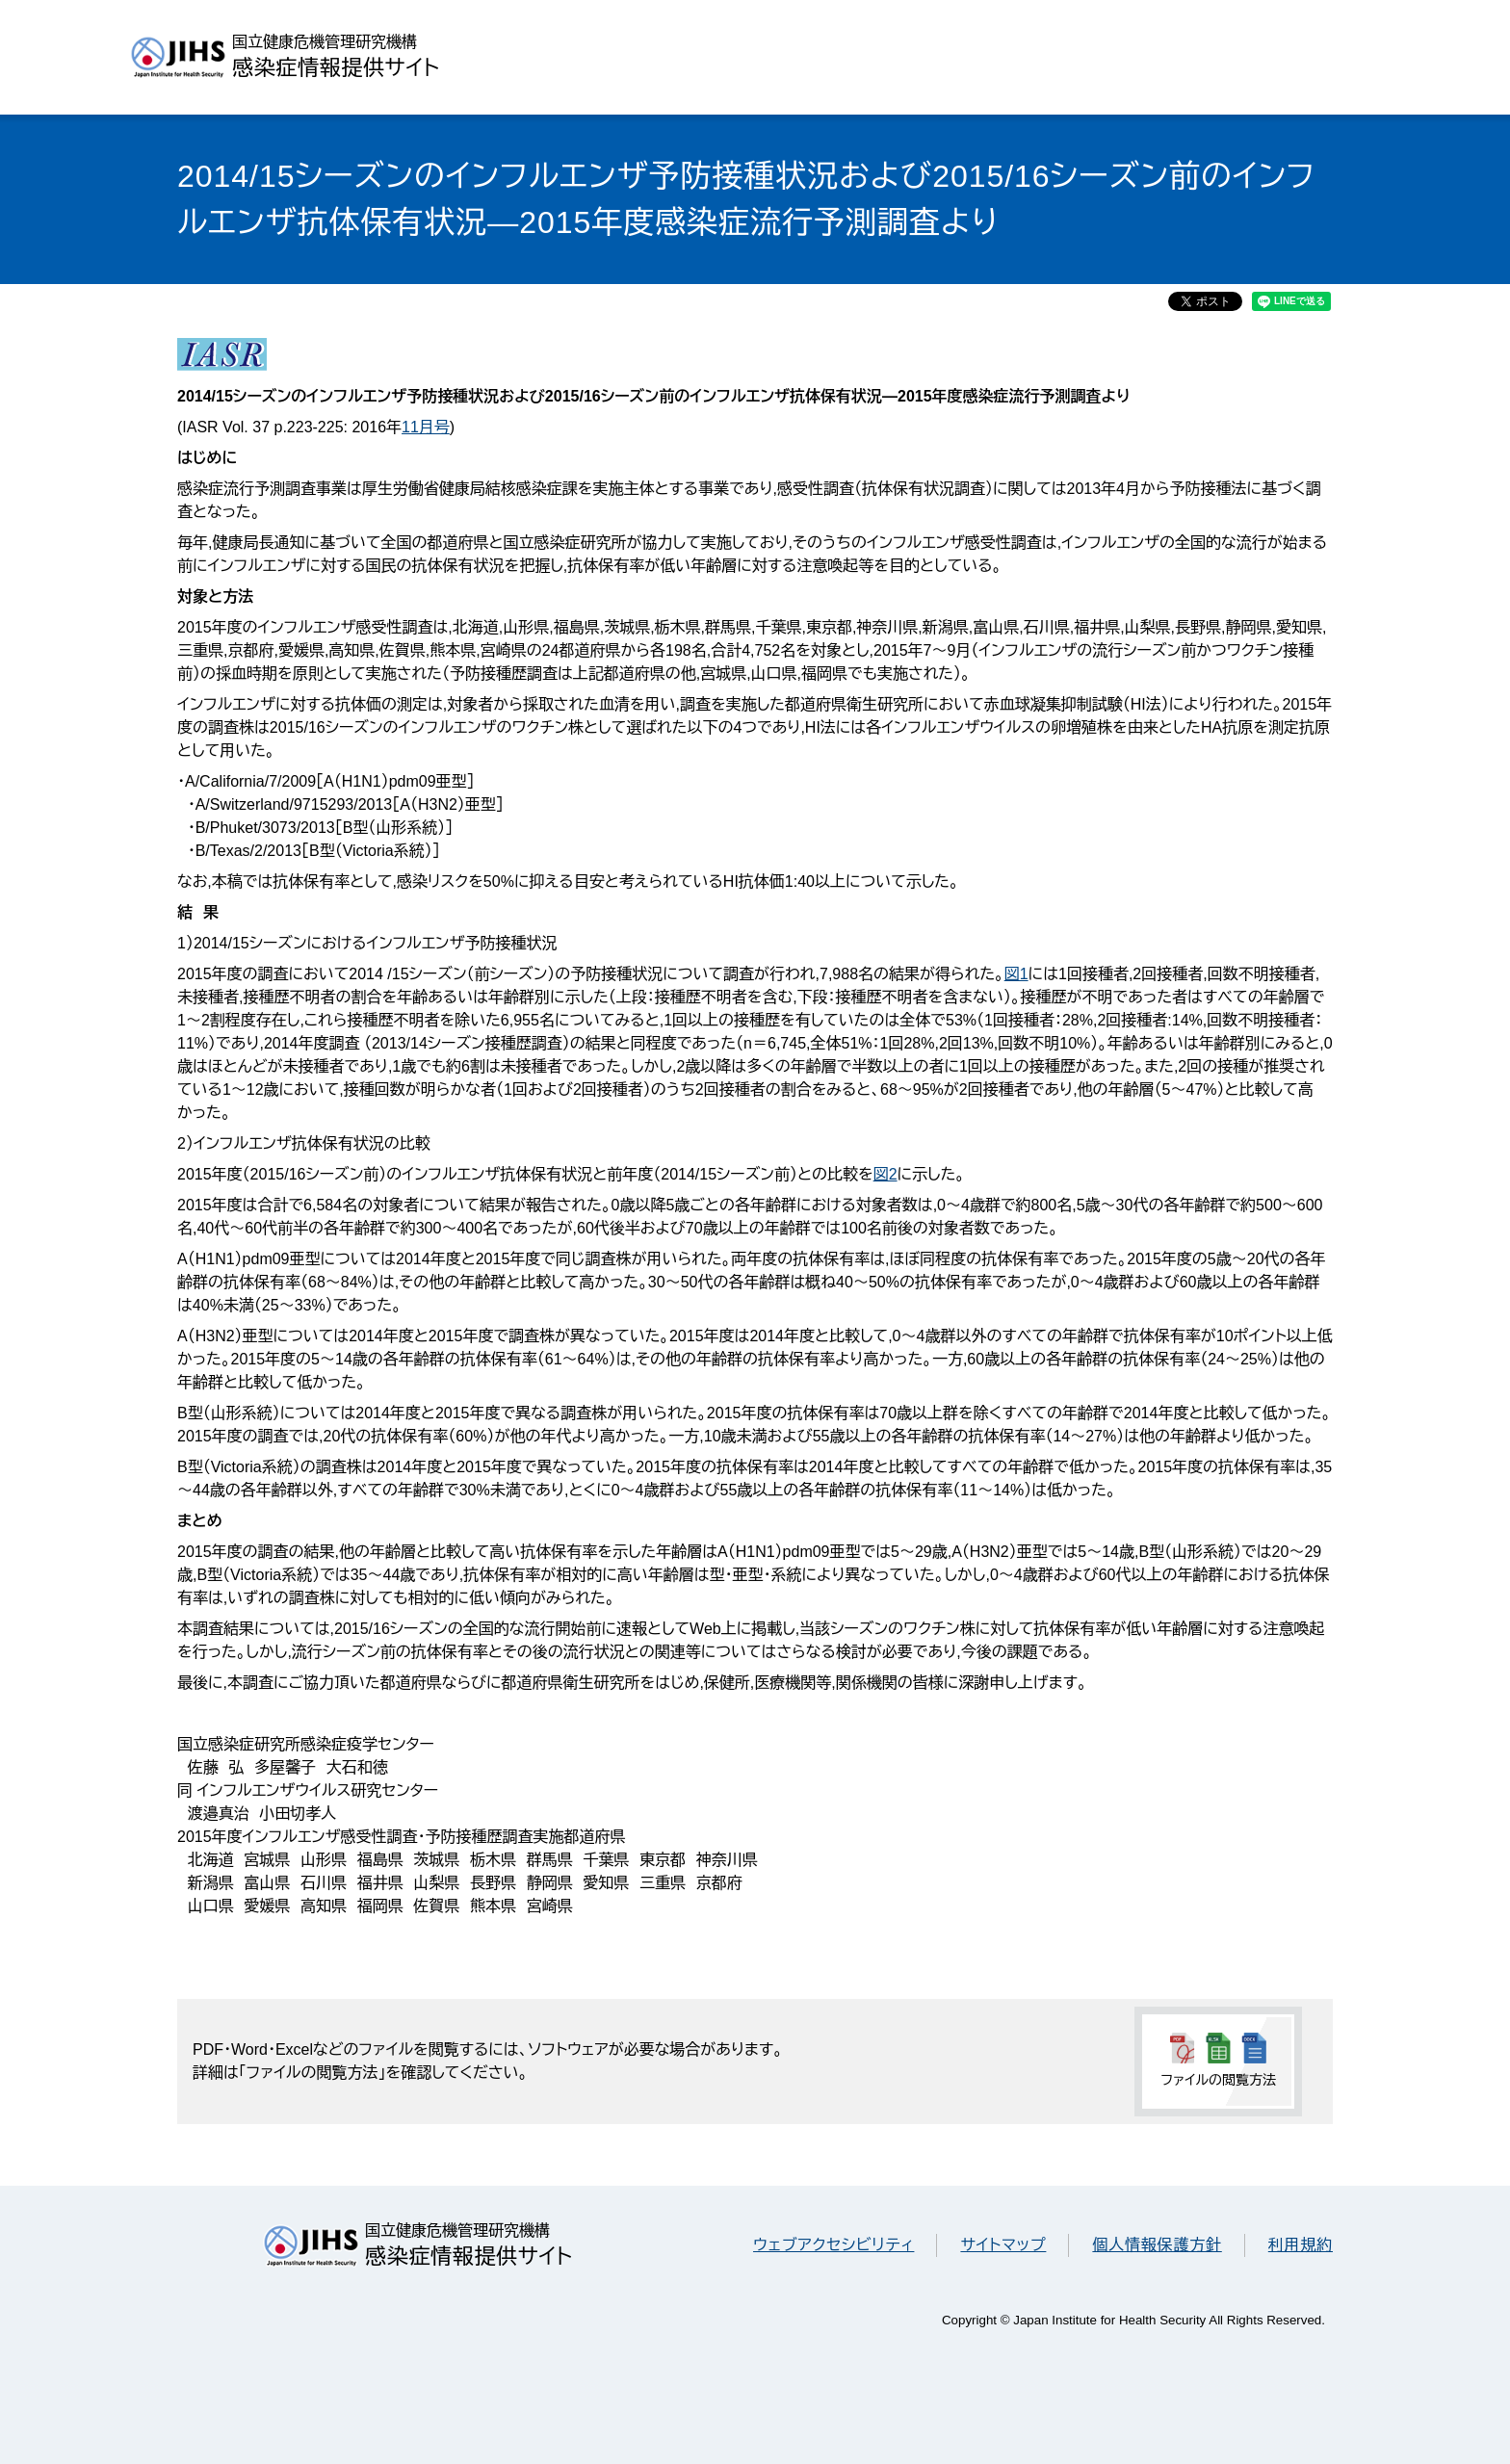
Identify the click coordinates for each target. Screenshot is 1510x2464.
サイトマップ (1003, 2245)
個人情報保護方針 (1156, 2245)
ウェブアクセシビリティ (833, 2245)
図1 (1016, 974)
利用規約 (1300, 2245)
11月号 (426, 427)
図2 (885, 1174)
